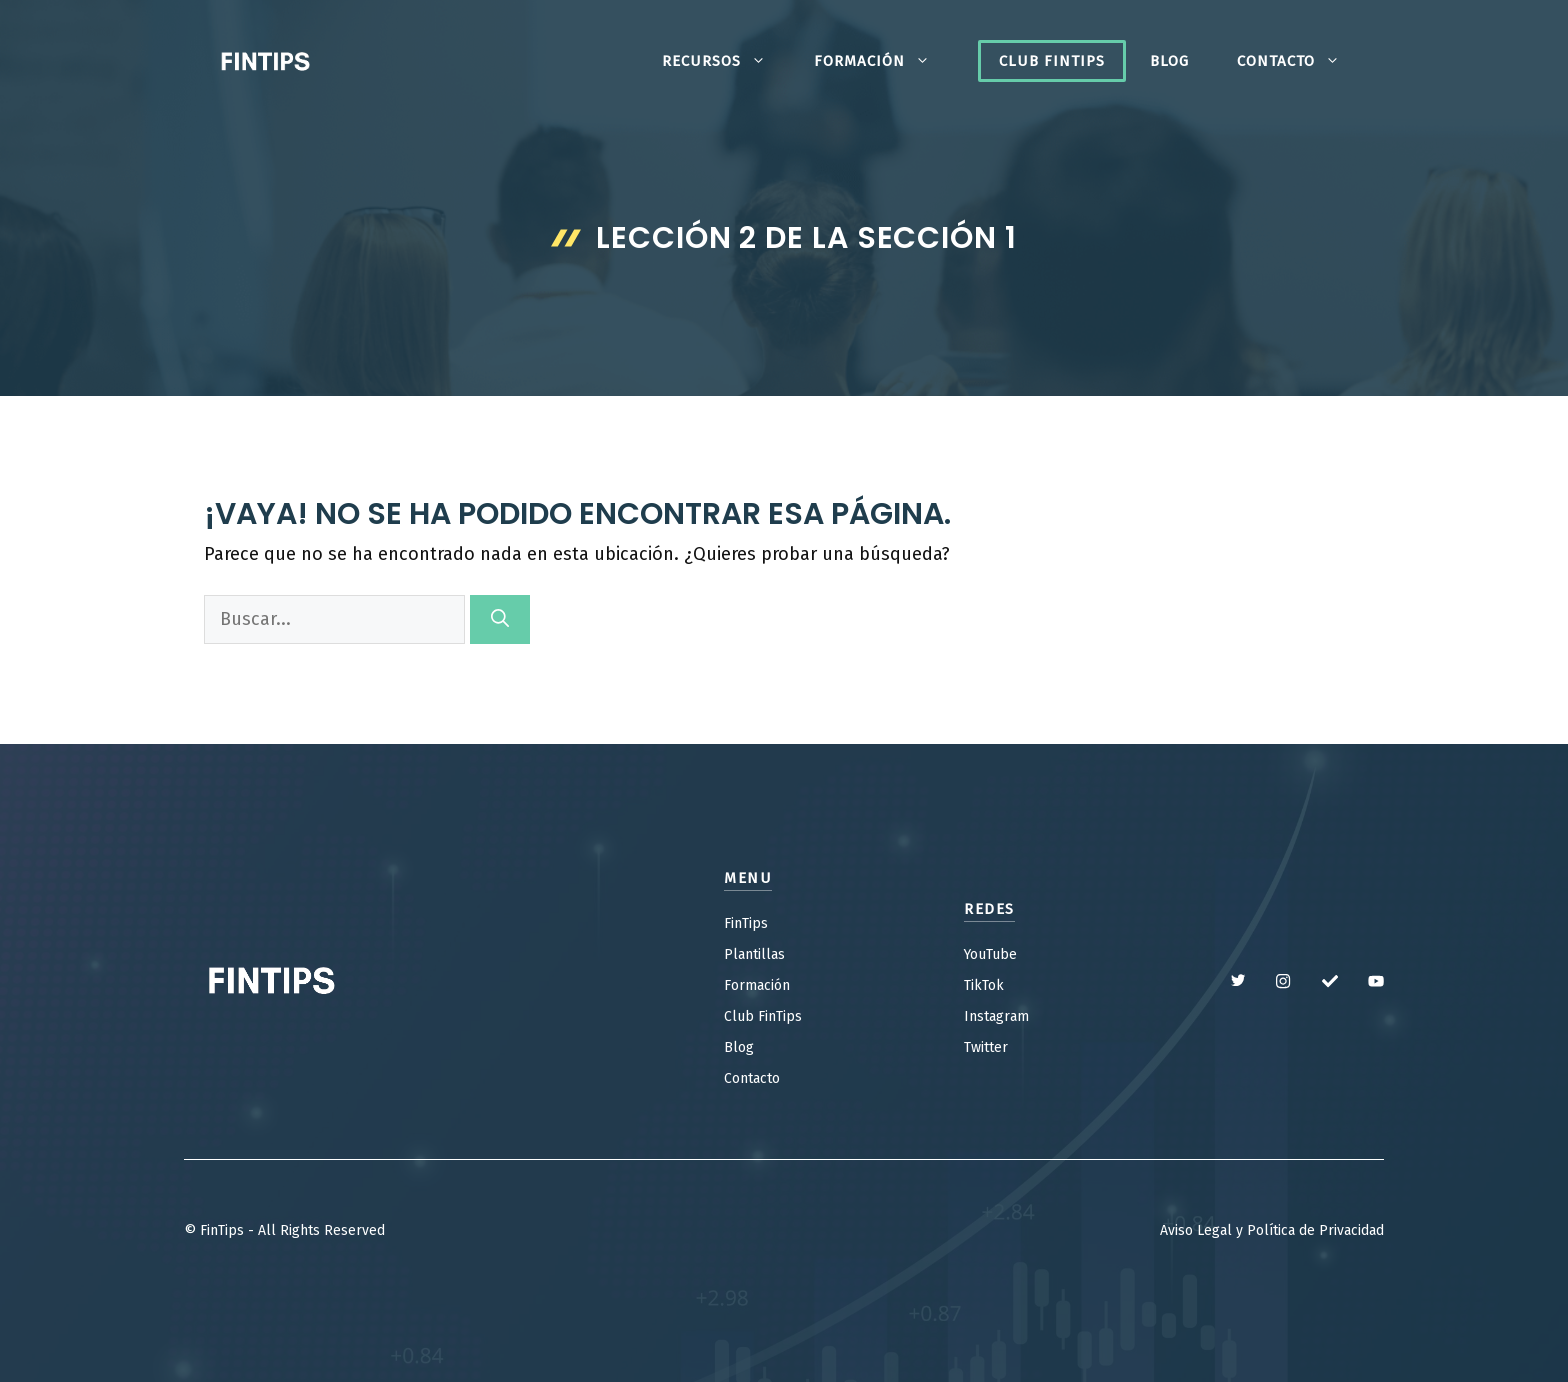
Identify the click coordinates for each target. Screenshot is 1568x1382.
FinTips (746, 923)
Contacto (1300, 61)
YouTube (990, 954)
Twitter (986, 1047)
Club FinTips (1052, 61)
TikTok (984, 985)
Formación (884, 61)
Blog (1169, 61)
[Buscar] (500, 619)
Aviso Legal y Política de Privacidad (1272, 1230)
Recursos (726, 61)
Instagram (996, 1016)
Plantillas (754, 954)
